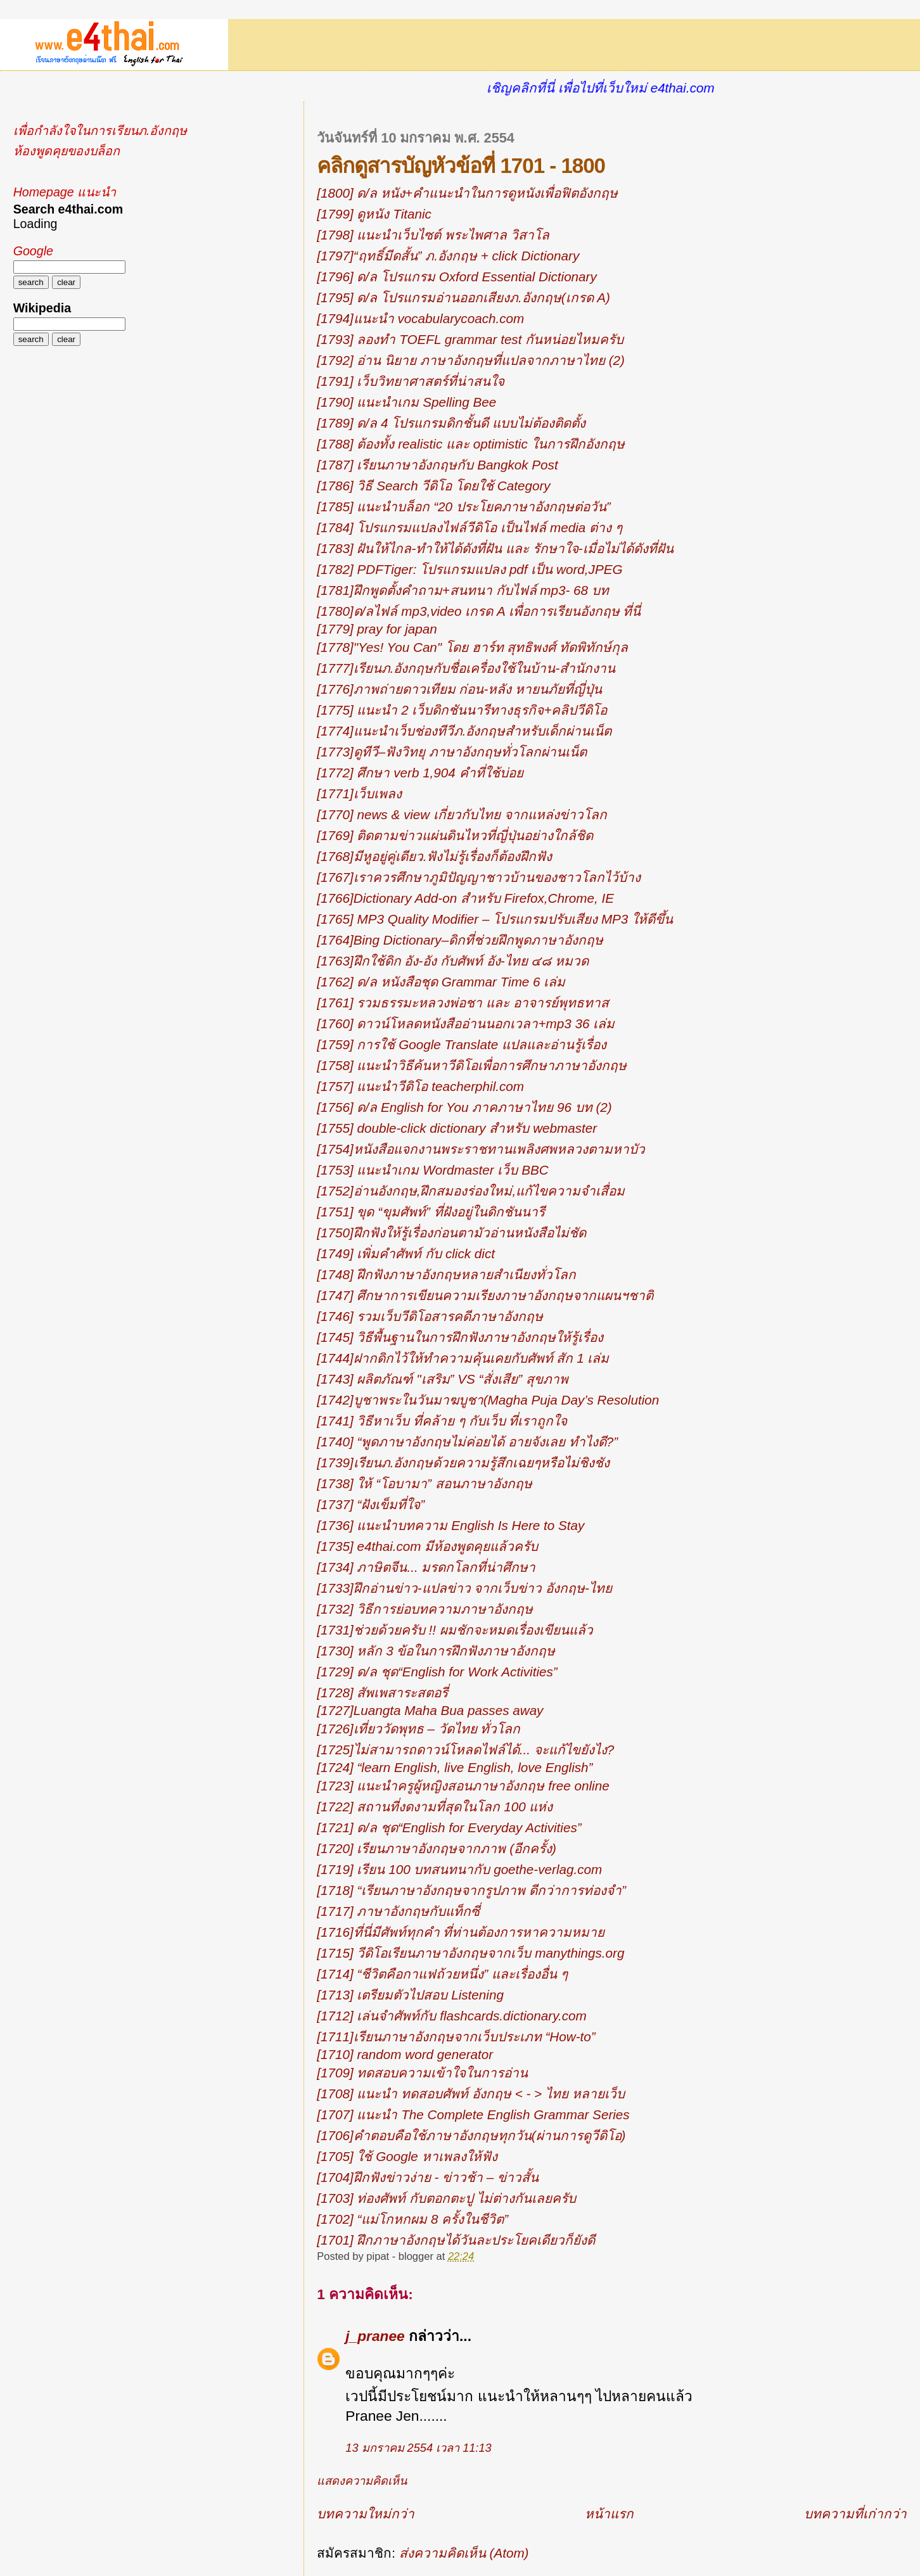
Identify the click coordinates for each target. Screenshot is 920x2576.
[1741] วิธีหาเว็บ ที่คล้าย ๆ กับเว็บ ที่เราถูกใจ (442, 1420)
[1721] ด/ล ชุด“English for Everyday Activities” (449, 1827)
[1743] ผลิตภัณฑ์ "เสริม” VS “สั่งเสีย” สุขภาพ (442, 1379)
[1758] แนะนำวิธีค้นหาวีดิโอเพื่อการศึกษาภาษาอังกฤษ (472, 1065)
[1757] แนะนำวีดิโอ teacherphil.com (420, 1086)
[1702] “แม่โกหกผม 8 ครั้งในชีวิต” (412, 2219)
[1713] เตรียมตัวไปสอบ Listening (410, 1994)
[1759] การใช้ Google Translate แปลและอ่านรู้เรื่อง (461, 1044)
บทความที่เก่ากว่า (855, 2513)
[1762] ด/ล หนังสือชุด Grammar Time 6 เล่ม (441, 981)
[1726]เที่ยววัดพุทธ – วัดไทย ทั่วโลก (418, 1728)
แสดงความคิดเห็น (362, 2481)
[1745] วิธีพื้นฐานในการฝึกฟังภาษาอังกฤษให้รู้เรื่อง (460, 1337)
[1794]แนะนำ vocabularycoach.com (420, 318)
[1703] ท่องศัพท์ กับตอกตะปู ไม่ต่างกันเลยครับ (446, 2198)
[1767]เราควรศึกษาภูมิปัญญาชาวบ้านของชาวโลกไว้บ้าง (478, 877)
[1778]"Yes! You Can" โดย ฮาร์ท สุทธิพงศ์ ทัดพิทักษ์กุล (472, 647)
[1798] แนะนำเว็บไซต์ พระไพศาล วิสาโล (433, 234)
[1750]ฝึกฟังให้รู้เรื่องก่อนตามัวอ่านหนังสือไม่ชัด (451, 1232)
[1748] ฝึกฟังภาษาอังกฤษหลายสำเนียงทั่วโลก (446, 1274)
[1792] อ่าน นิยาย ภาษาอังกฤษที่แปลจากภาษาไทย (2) (471, 360)
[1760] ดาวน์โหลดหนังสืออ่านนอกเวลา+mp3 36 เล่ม (466, 1023)
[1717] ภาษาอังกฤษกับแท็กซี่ (398, 1911)
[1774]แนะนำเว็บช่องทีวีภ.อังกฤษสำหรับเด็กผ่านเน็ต (464, 731)
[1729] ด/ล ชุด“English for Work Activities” (437, 1671)
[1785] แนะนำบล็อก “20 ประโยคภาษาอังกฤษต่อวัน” (463, 506)
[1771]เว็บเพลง (359, 793)
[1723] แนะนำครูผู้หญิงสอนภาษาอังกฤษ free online (463, 1785)
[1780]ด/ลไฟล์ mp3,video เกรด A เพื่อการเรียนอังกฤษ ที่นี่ (479, 611)
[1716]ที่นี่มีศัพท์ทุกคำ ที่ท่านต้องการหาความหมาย (460, 1932)
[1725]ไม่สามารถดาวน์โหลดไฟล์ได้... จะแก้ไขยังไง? (465, 1749)
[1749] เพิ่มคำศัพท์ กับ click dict (406, 1253)
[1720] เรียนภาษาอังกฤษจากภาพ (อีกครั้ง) (436, 1848)
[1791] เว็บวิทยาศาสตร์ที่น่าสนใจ (410, 381)
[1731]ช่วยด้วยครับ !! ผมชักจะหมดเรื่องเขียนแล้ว (454, 1630)
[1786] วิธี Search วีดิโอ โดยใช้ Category (433, 485)
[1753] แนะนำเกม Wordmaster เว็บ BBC (432, 1170)
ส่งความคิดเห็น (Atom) (464, 2553)
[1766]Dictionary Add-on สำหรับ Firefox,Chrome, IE (465, 898)
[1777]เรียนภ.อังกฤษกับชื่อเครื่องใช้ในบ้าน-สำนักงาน (466, 668)
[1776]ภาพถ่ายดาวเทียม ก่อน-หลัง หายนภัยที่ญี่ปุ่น (459, 689)
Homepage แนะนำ (64, 192)
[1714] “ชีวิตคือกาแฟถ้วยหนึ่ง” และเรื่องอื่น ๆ (442, 1974)
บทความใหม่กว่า (365, 2513)
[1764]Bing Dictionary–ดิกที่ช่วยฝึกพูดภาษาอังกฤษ (460, 940)
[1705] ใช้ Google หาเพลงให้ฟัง (407, 2156)
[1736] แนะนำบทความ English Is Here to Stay (450, 1525)
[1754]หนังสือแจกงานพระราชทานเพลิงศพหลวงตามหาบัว (480, 1149)
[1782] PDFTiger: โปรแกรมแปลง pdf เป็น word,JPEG (469, 569)
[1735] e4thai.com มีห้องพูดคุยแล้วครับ (427, 1546)
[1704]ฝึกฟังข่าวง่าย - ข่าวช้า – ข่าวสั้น (428, 2177)
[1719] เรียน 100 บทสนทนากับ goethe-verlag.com (459, 1869)
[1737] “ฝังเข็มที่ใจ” (371, 1504)
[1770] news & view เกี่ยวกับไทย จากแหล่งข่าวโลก (461, 814)
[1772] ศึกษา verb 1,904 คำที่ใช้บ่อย (420, 772)
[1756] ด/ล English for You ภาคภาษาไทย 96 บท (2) (464, 1107)
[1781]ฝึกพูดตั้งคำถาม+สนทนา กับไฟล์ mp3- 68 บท (463, 590)
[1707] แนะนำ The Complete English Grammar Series (473, 2114)
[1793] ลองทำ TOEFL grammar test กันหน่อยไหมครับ (470, 339)
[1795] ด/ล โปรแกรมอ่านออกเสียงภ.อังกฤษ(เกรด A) (463, 297)
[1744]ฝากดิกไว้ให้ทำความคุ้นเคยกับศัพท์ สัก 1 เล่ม (463, 1358)
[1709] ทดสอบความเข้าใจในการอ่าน (422, 2072)
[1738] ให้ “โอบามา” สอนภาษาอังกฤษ (424, 1483)
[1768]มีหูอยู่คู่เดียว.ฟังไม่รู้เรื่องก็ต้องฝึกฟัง (434, 856)
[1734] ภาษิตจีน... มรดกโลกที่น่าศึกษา (426, 1567)
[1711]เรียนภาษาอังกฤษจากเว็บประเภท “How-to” (456, 2036)
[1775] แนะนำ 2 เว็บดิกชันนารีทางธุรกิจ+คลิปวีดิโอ (462, 710)
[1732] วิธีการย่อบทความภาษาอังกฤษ (425, 1609)
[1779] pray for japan (377, 629)
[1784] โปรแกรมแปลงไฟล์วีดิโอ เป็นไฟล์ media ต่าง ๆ (469, 527)
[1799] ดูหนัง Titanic (374, 214)
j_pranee (374, 2336)
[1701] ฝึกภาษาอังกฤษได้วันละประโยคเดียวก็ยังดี (456, 2240)
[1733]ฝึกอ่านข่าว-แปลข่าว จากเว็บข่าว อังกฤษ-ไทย (464, 1588)
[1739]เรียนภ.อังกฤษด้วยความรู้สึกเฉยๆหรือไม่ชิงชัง (463, 1462)
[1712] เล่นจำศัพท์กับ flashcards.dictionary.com (451, 2015)
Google (33, 251)
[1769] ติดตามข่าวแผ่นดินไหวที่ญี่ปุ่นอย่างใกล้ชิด (455, 835)
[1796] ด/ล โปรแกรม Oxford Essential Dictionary (457, 276)
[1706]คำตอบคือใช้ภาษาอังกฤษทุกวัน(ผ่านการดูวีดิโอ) (471, 2135)
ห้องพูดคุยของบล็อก (66, 151)
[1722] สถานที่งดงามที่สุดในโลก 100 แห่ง (435, 1806)
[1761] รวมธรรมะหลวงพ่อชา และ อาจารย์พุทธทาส (463, 1002)
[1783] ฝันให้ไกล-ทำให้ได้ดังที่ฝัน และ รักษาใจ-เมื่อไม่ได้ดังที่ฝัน (495, 548)
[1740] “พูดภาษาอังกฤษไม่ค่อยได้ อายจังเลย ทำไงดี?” (467, 1441)
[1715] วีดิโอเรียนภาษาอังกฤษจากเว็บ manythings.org (470, 1953)
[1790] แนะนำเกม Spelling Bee (406, 402)
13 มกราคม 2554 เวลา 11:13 (418, 2448)
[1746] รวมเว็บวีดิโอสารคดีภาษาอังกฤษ (430, 1316)
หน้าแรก (609, 2513)
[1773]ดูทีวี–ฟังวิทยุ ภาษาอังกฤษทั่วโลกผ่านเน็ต (452, 751)
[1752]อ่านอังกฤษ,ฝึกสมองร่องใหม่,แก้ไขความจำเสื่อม (471, 1190)
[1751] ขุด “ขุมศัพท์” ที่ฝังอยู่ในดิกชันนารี (430, 1211)
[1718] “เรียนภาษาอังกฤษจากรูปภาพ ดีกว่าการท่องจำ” (471, 1890)
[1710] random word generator (405, 2054)
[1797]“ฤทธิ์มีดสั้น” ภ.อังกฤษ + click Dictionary (448, 255)
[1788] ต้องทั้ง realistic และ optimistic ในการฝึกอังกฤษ (470, 444)
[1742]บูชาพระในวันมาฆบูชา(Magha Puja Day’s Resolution (488, 1400)
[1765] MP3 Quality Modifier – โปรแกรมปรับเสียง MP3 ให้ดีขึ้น (495, 919)
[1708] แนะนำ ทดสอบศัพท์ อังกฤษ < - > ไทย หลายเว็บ (470, 2093)
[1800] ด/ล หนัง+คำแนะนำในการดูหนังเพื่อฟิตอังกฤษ (467, 193)
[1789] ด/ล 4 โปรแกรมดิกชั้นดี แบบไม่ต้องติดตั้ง (451, 423)
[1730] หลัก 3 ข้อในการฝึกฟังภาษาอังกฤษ (436, 1650)
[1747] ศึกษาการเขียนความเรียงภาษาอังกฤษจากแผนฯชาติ (485, 1295)
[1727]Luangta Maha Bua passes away (430, 1710)
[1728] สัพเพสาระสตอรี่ (382, 1692)
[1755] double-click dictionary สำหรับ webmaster (457, 1128)
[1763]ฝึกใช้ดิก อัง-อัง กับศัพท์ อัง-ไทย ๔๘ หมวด (453, 960)
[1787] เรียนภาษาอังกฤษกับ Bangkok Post (437, 464)
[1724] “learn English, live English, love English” (454, 1767)
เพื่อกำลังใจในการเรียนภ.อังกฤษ (100, 130)
